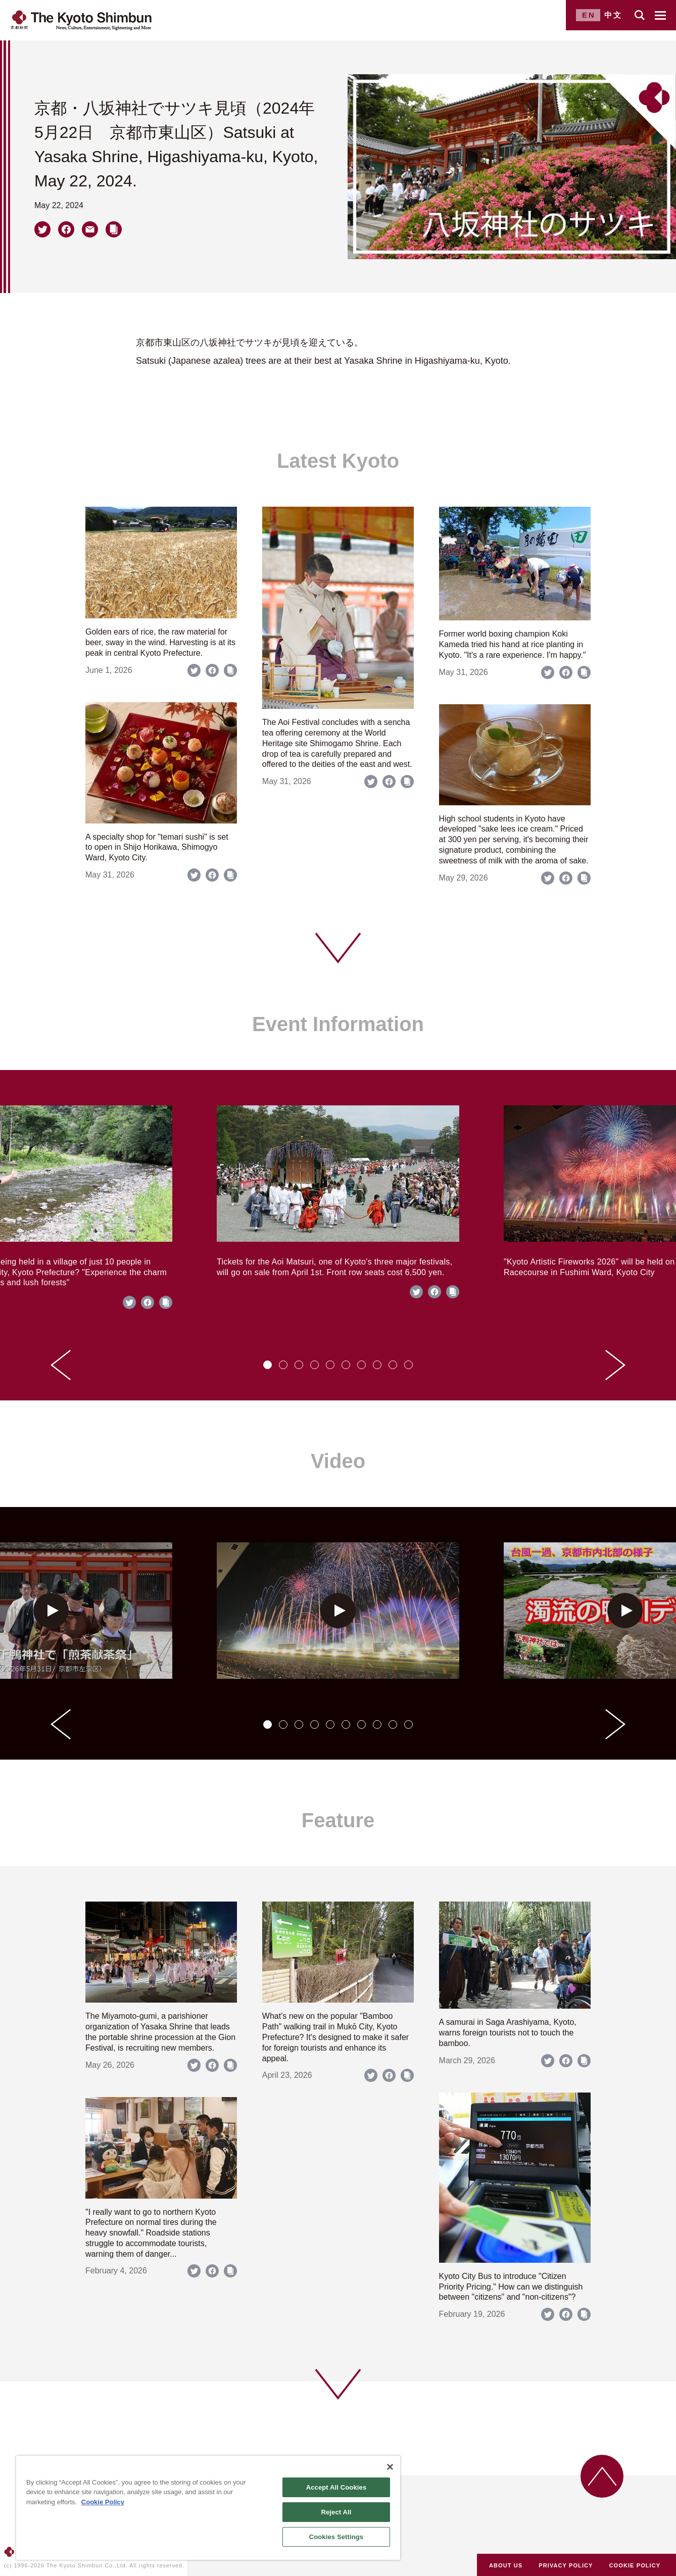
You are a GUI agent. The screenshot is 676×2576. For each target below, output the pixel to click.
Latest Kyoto (338, 461)
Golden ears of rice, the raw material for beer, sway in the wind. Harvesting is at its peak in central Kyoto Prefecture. (160, 642)
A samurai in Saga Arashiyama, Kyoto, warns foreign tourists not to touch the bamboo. (507, 2033)
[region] (208, 2508)
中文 (613, 15)
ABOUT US (505, 2565)
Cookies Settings (336, 2537)
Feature (338, 1820)
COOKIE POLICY (635, 2565)
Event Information (338, 1024)
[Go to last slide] (61, 1365)
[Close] (390, 2467)
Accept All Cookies (336, 2487)
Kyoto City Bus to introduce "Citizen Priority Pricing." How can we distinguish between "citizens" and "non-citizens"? (511, 2287)
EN (589, 15)
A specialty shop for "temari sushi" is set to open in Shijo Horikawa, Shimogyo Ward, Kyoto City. (156, 847)
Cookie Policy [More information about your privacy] (102, 2502)
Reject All (336, 2512)
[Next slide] (615, 1365)
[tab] (267, 1364)
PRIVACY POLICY (566, 2565)
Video (338, 1461)
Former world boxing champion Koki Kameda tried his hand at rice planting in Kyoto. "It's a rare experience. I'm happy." (512, 644)
